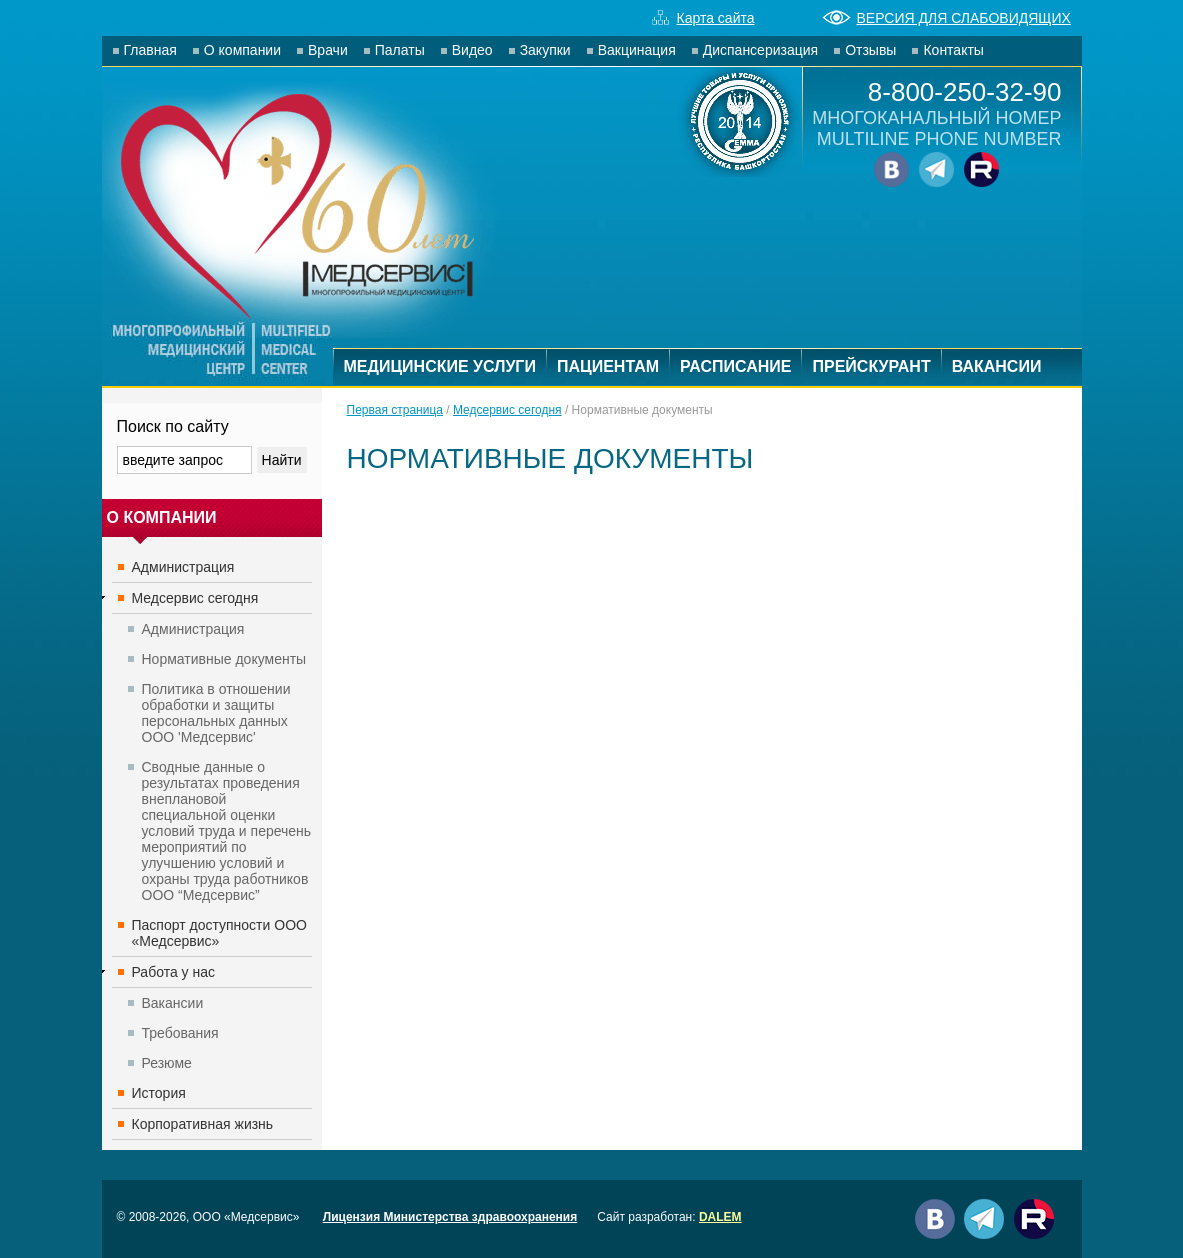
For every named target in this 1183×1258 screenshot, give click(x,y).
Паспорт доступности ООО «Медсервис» (219, 933)
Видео (472, 50)
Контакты (953, 50)
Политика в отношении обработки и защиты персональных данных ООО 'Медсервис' (216, 713)
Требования (180, 1033)
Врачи (328, 50)
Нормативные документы (224, 659)
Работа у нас (174, 972)
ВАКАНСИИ (997, 366)
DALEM (720, 1217)
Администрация (183, 567)
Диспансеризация (760, 50)
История (159, 1093)
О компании (242, 50)
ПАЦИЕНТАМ (608, 366)
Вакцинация (637, 50)
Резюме (167, 1063)
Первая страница (395, 410)
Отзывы (870, 50)
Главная (150, 50)
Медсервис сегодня (195, 598)
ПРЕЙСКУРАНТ (871, 366)
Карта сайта (703, 18)
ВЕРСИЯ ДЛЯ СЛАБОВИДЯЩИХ (946, 18)
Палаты (400, 50)
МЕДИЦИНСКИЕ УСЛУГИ (440, 366)
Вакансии (173, 1003)
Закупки (545, 50)
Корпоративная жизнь (203, 1124)
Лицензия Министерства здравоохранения (450, 1217)
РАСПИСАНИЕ (735, 366)
